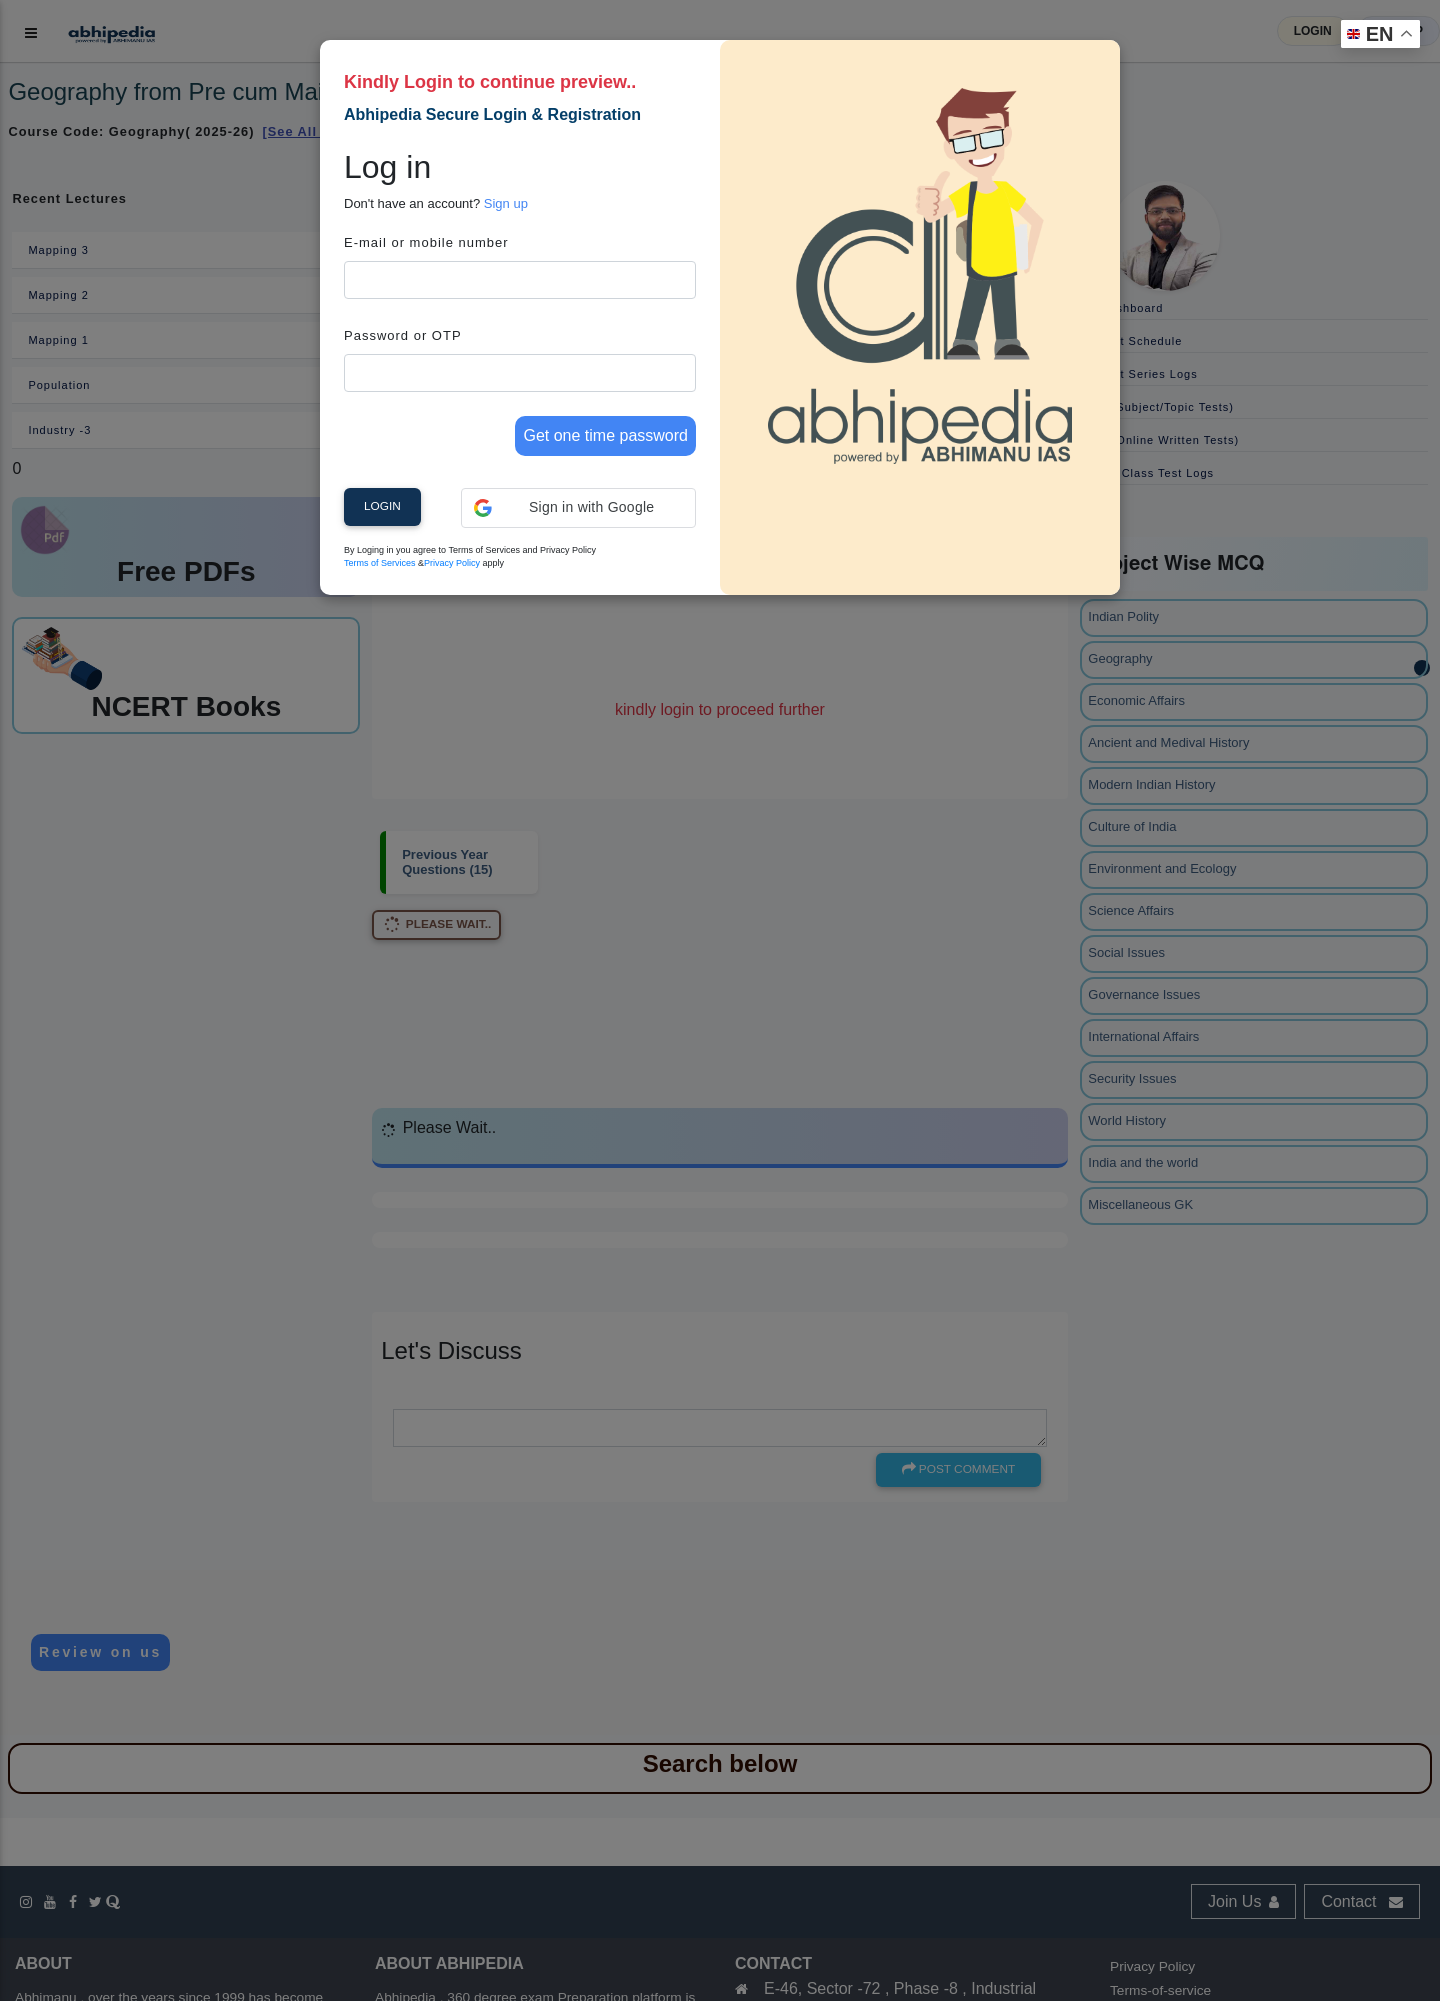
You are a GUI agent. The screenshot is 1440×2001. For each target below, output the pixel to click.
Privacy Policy (452, 563)
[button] (578, 508)
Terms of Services (380, 563)
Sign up (506, 203)
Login (382, 506)
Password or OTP (403, 335)
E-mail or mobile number (426, 242)
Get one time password (605, 435)
